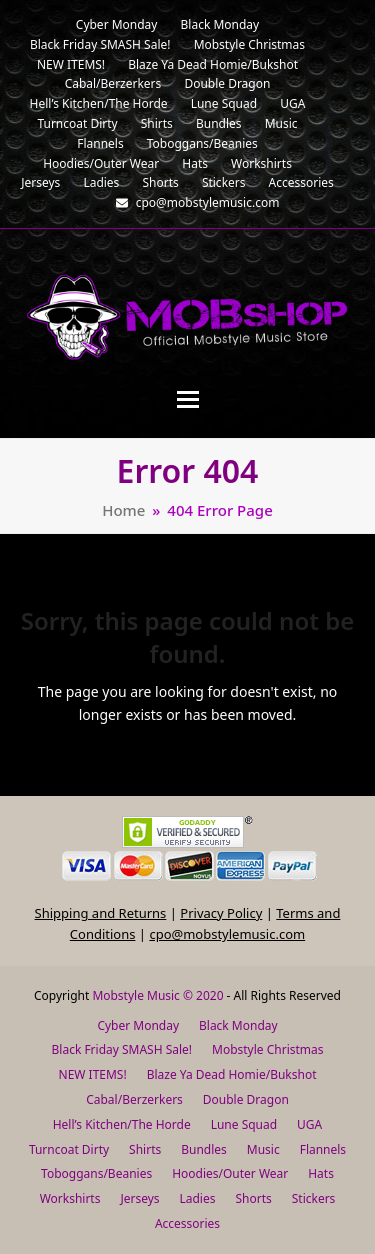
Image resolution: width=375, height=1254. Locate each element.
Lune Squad (244, 1124)
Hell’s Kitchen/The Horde (122, 1124)
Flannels (323, 1149)
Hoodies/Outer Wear (230, 1173)
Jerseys (139, 1198)
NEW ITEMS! (93, 1074)
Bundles (204, 1149)
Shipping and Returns (101, 913)
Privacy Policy (221, 913)
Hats (321, 1173)
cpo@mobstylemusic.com (227, 934)
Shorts (253, 1198)
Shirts (145, 1149)
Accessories (187, 1223)
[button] (188, 399)
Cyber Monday (138, 1025)
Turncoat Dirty (69, 1149)
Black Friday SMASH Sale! (122, 1049)
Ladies (198, 1198)
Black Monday (238, 1025)
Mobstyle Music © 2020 (157, 995)
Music (263, 1149)
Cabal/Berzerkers (134, 1099)
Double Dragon (246, 1099)
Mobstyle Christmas (267, 1049)
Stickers (314, 1198)
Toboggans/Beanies (96, 1173)
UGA (309, 1124)
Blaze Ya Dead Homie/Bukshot (232, 1074)
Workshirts (70, 1198)
